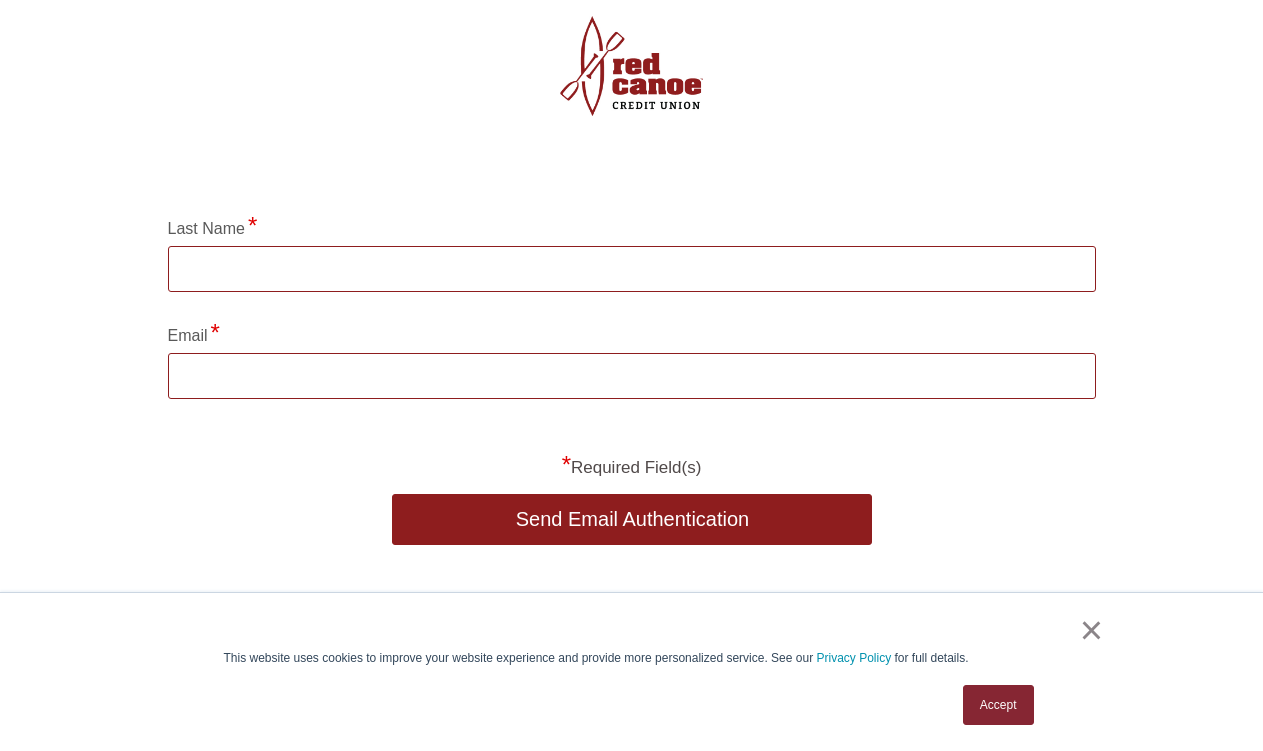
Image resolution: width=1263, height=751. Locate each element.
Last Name (206, 228)
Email (188, 335)
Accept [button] (998, 705)
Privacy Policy (853, 658)
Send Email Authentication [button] (633, 519)
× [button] (1091, 630)
